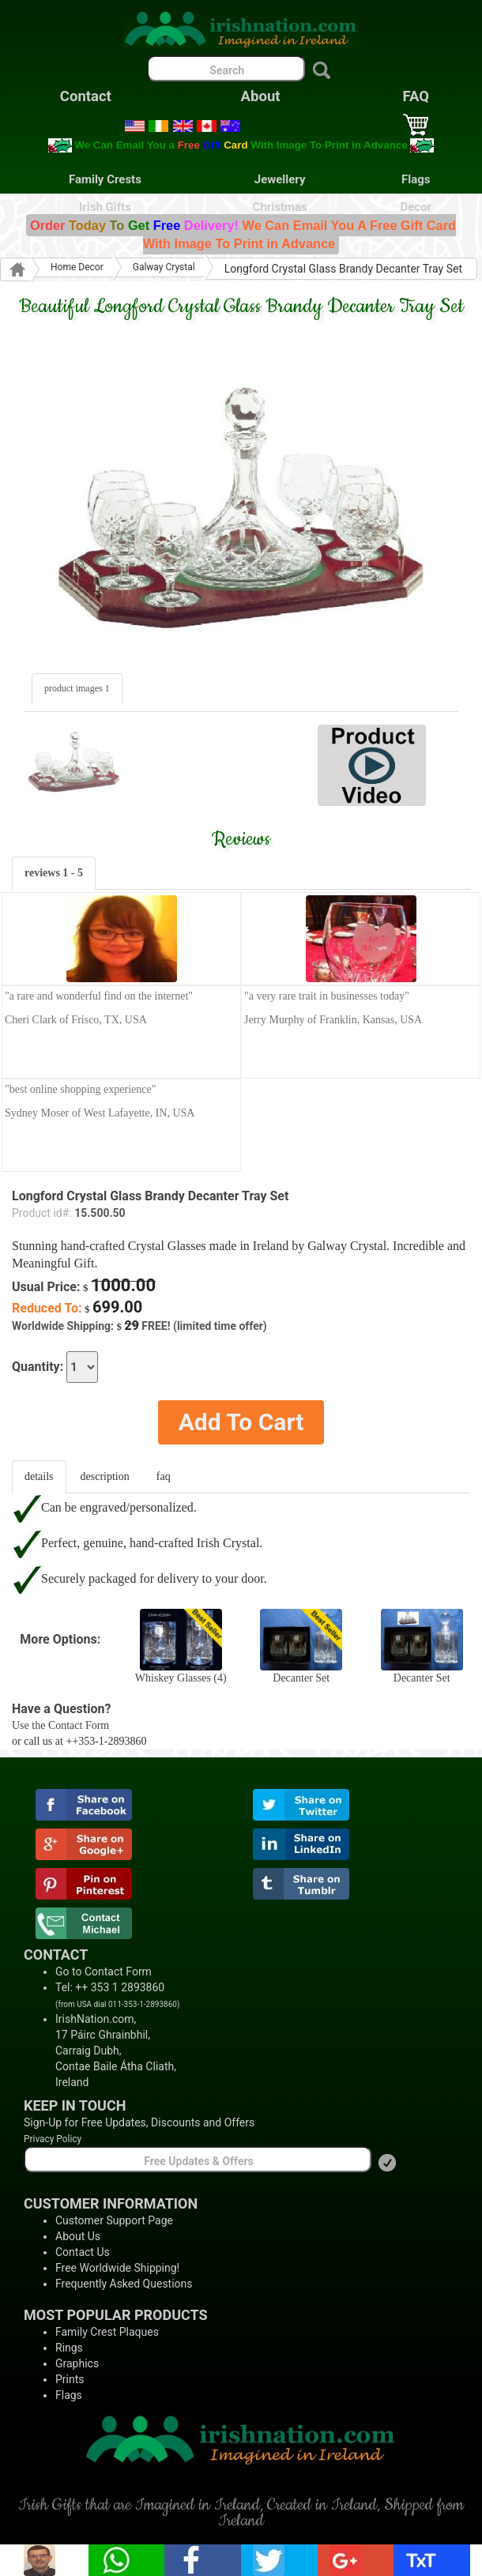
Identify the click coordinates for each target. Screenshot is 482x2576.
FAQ (415, 96)
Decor (415, 207)
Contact (85, 96)
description (105, 1476)
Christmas (280, 207)
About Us (77, 2236)
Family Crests (105, 179)
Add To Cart (241, 1422)
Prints (70, 2379)
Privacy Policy (52, 2139)
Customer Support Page (114, 2220)
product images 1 (77, 688)
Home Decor (77, 267)
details (39, 1476)
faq (163, 1476)
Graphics (77, 2363)
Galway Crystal (164, 267)
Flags (415, 179)
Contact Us (82, 2252)
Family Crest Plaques (107, 2332)
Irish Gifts (105, 207)
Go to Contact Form (103, 1971)
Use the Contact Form (60, 1725)
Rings (69, 2347)
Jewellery (280, 179)
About (261, 96)
